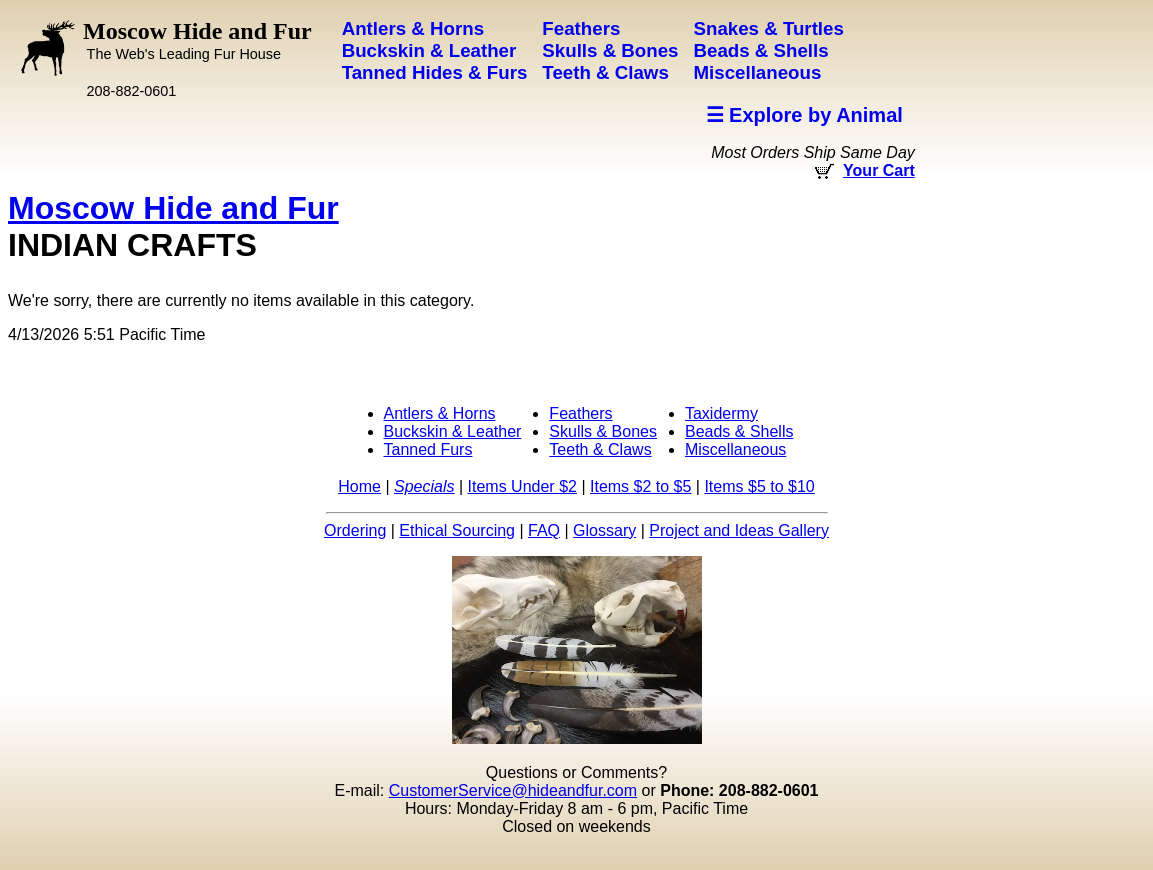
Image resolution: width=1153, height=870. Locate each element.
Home (359, 486)
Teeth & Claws (600, 449)
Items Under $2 (522, 486)
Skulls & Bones (603, 431)
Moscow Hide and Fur (197, 40)
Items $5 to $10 (759, 486)
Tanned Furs (428, 449)
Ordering (355, 530)
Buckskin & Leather (453, 431)
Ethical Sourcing (457, 530)
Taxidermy (721, 413)
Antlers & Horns (440, 413)
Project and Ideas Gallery (739, 530)
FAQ (544, 530)
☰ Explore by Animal (804, 115)
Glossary (604, 530)
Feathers (580, 413)
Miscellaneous (735, 449)
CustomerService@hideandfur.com (513, 790)
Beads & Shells (739, 431)
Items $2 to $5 (640, 486)
